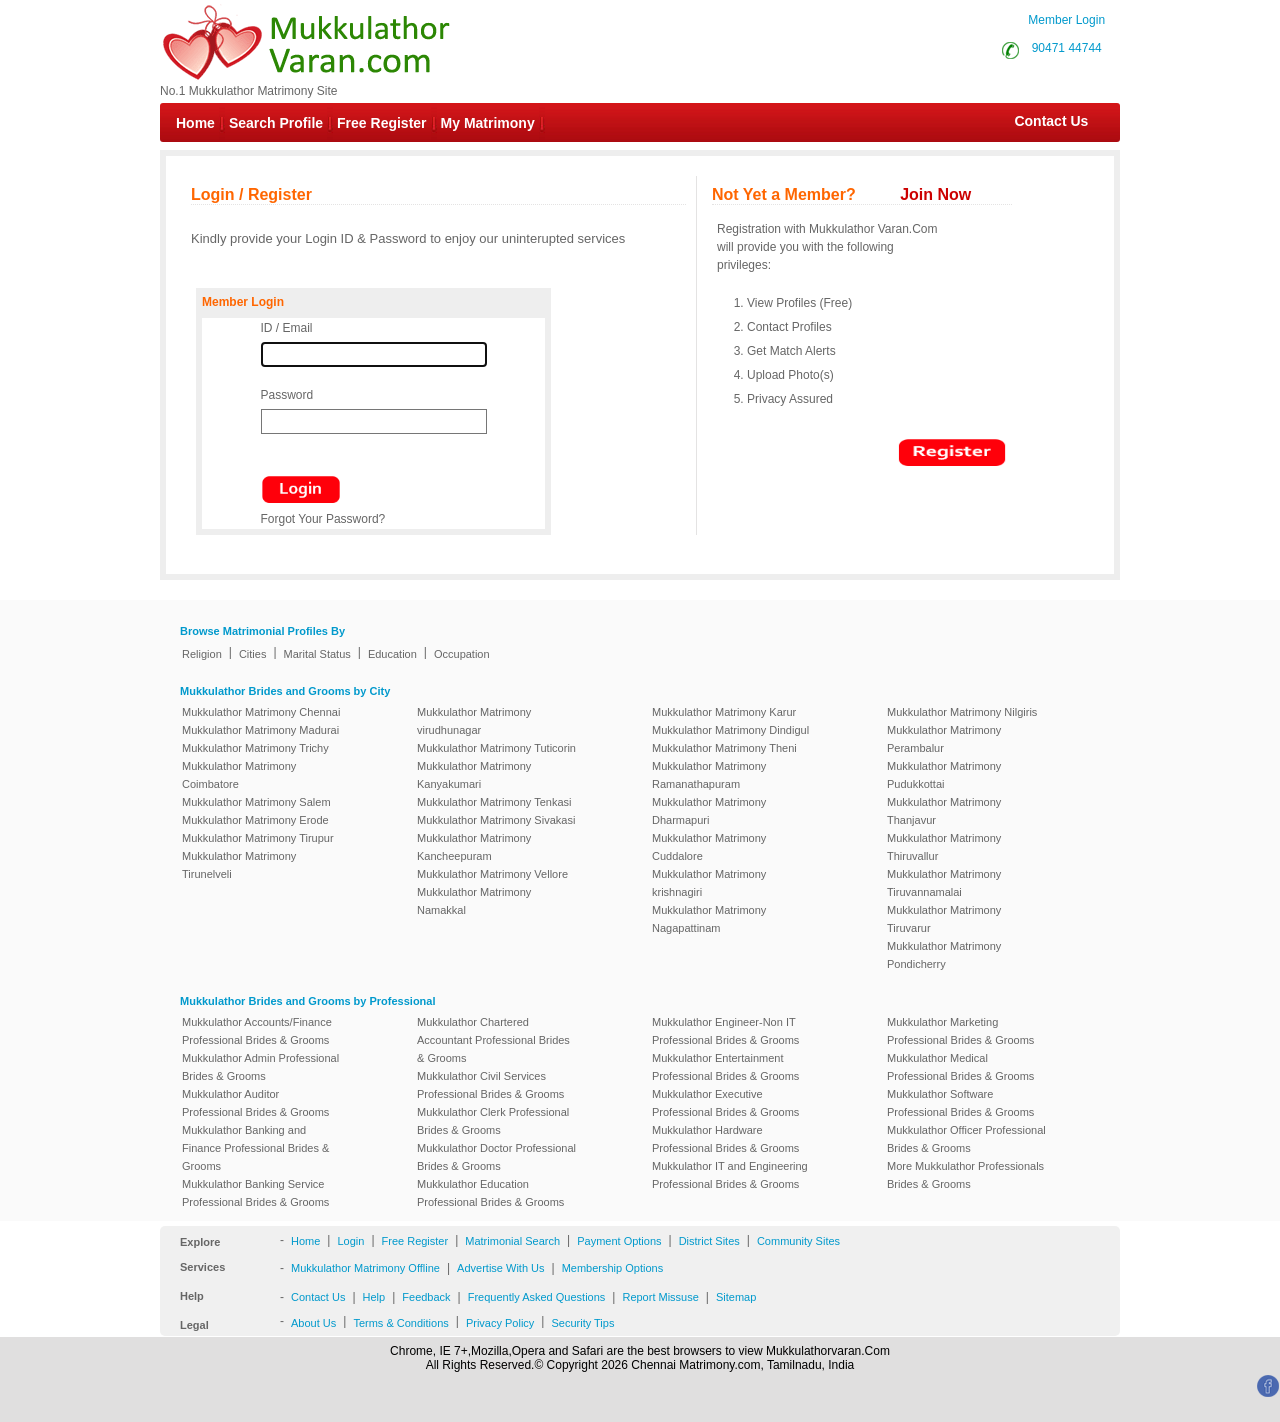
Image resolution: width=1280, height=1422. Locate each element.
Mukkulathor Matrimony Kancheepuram (474, 847)
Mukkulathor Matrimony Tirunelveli (239, 865)
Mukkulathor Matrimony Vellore (492, 874)
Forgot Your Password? (323, 519)
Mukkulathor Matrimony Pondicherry (944, 955)
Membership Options (613, 1268)
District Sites (709, 1241)
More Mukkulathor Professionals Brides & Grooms (965, 1175)
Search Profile (276, 123)
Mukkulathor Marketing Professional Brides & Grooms (960, 1031)
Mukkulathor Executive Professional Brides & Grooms (725, 1103)
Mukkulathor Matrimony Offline (365, 1268)
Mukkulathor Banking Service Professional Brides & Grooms (255, 1193)
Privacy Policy (500, 1323)
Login (350, 1241)
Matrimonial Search (512, 1241)
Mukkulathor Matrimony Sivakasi (496, 820)
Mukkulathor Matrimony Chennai (261, 712)
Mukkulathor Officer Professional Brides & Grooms (966, 1139)
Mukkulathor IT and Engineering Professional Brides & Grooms (730, 1175)
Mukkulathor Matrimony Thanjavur (944, 811)
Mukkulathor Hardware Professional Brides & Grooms (725, 1139)
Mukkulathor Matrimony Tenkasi (494, 802)
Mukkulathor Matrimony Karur (724, 712)
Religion (202, 654)
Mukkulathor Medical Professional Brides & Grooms (960, 1067)
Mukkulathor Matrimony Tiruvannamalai (944, 883)
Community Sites (798, 1241)
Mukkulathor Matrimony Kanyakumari (474, 775)
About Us (313, 1323)
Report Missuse (660, 1297)
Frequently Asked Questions (537, 1297)
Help (374, 1297)
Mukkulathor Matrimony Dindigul (730, 730)
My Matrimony (488, 123)
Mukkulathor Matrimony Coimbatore (239, 775)
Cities (253, 654)
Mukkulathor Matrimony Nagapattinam (709, 919)
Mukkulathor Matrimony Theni (724, 748)
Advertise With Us (500, 1268)
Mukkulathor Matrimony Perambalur (944, 739)
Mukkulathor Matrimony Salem (256, 802)
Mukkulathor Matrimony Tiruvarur (944, 919)
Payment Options (619, 1241)
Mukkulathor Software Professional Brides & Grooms (960, 1103)
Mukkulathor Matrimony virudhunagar (474, 721)
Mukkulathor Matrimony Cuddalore (709, 847)
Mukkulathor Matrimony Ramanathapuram (709, 775)
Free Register (381, 123)
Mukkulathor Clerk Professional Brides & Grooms (493, 1121)
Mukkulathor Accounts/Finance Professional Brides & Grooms (257, 1031)
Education (392, 654)
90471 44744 (1067, 48)
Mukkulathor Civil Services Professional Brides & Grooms (490, 1085)
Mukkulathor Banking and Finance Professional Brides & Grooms (255, 1148)
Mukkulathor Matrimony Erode (255, 820)
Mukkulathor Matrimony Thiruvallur (944, 847)
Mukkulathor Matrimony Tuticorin (496, 748)
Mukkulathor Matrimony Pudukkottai (944, 775)
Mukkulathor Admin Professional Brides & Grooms (260, 1067)
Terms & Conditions (400, 1323)
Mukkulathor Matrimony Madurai (260, 730)
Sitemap (736, 1297)
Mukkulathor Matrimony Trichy (255, 748)
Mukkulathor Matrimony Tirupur (258, 838)
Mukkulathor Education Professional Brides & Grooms (490, 1193)
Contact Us (1041, 121)
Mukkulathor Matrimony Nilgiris (962, 712)
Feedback (426, 1297)
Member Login (1066, 20)
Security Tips (582, 1323)
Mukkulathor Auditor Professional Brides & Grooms (255, 1103)
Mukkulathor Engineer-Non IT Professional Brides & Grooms (725, 1031)
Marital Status (317, 654)
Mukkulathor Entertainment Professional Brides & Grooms (725, 1067)
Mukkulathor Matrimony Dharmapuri (709, 811)
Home (195, 123)
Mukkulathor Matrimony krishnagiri (709, 883)
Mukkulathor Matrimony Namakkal (474, 901)
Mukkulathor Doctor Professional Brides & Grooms (496, 1157)
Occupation (462, 654)
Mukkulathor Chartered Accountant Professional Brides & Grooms (493, 1040)
